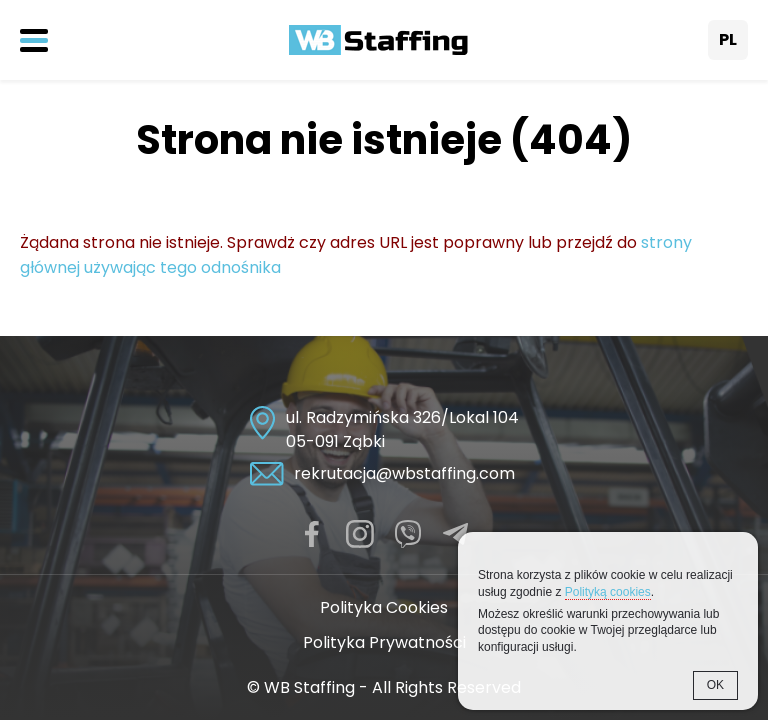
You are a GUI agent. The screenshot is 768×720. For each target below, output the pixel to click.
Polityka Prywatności (384, 642)
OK (715, 685)
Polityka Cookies (384, 607)
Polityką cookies (608, 592)
